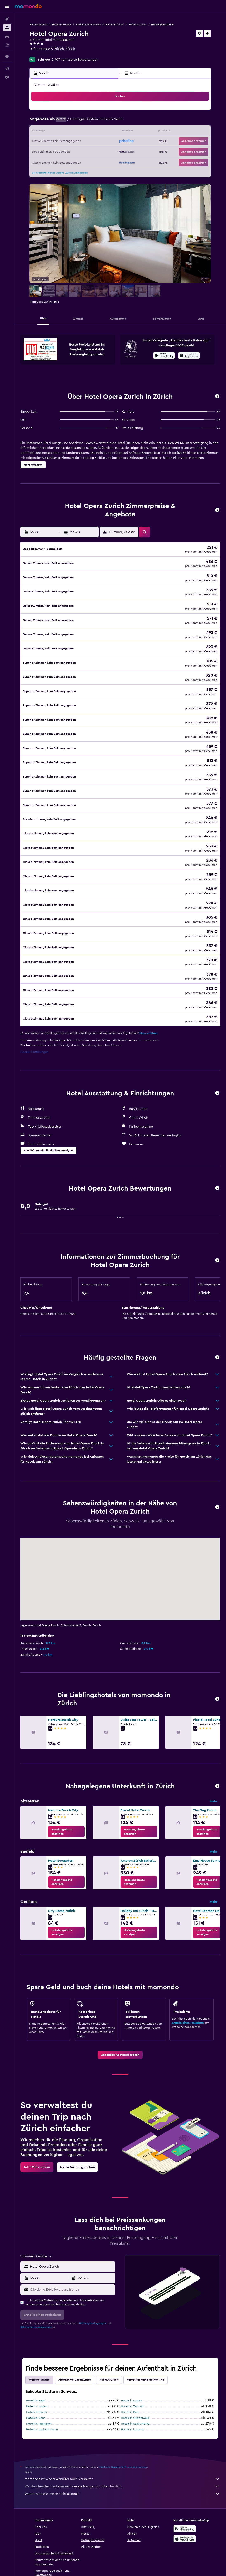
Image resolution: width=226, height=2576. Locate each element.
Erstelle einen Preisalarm (188, 1974)
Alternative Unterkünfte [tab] (74, 2331)
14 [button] (86, 131)
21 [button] (86, 141)
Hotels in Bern (130, 2363)
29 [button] (96, 151)
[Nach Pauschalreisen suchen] (7, 45)
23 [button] (106, 141)
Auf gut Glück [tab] (109, 2331)
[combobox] (71, 2218)
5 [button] (67, 121)
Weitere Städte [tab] (39, 2331)
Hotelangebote (38, 24)
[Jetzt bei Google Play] (164, 356)
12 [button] (66, 131)
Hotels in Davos (36, 2363)
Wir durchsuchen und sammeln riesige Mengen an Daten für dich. (122, 2437)
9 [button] (106, 121)
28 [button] (86, 151)
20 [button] (76, 141)
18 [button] (56, 141)
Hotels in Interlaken (39, 2375)
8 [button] (96, 121)
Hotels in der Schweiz (88, 24)
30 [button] (106, 151)
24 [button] (47, 151)
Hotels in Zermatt (132, 2357)
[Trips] (7, 57)
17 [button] (46, 141)
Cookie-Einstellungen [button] (34, 1003)
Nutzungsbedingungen (92, 2274)
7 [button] (86, 121)
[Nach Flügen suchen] (7, 19)
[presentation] (189, 355)
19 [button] (66, 141)
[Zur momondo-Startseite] (28, 6)
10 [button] (46, 131)
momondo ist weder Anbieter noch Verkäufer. (122, 2430)
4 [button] (57, 121)
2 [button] (106, 111)
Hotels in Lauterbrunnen (42, 2380)
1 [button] (96, 111)
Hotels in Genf (35, 2369)
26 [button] (66, 151)
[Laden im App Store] (189, 356)
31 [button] (46, 161)
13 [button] (76, 131)
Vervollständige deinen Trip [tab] (145, 2331)
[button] (7, 6)
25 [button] (57, 151)
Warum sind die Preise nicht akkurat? (122, 2445)
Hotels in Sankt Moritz (135, 2375)
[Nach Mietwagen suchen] (7, 36)
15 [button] (96, 131)
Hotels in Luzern (131, 2352)
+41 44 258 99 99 (41, 53)
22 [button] (96, 141)
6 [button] (76, 121)
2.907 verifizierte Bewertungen (75, 59)
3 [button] (47, 121)
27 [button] (76, 151)
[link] (66, 1783)
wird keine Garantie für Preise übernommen (123, 2418)
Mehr (213, 1752)
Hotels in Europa (61, 24)
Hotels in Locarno (132, 2380)
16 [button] (106, 131)
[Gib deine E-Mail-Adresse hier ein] (72, 2241)
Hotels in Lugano (37, 2357)
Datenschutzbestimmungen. (36, 2278)
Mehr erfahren (148, 984)
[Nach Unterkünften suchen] (7, 28)
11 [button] (56, 131)
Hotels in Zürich (114, 24)
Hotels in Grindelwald (135, 2369)
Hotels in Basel (35, 2352)
